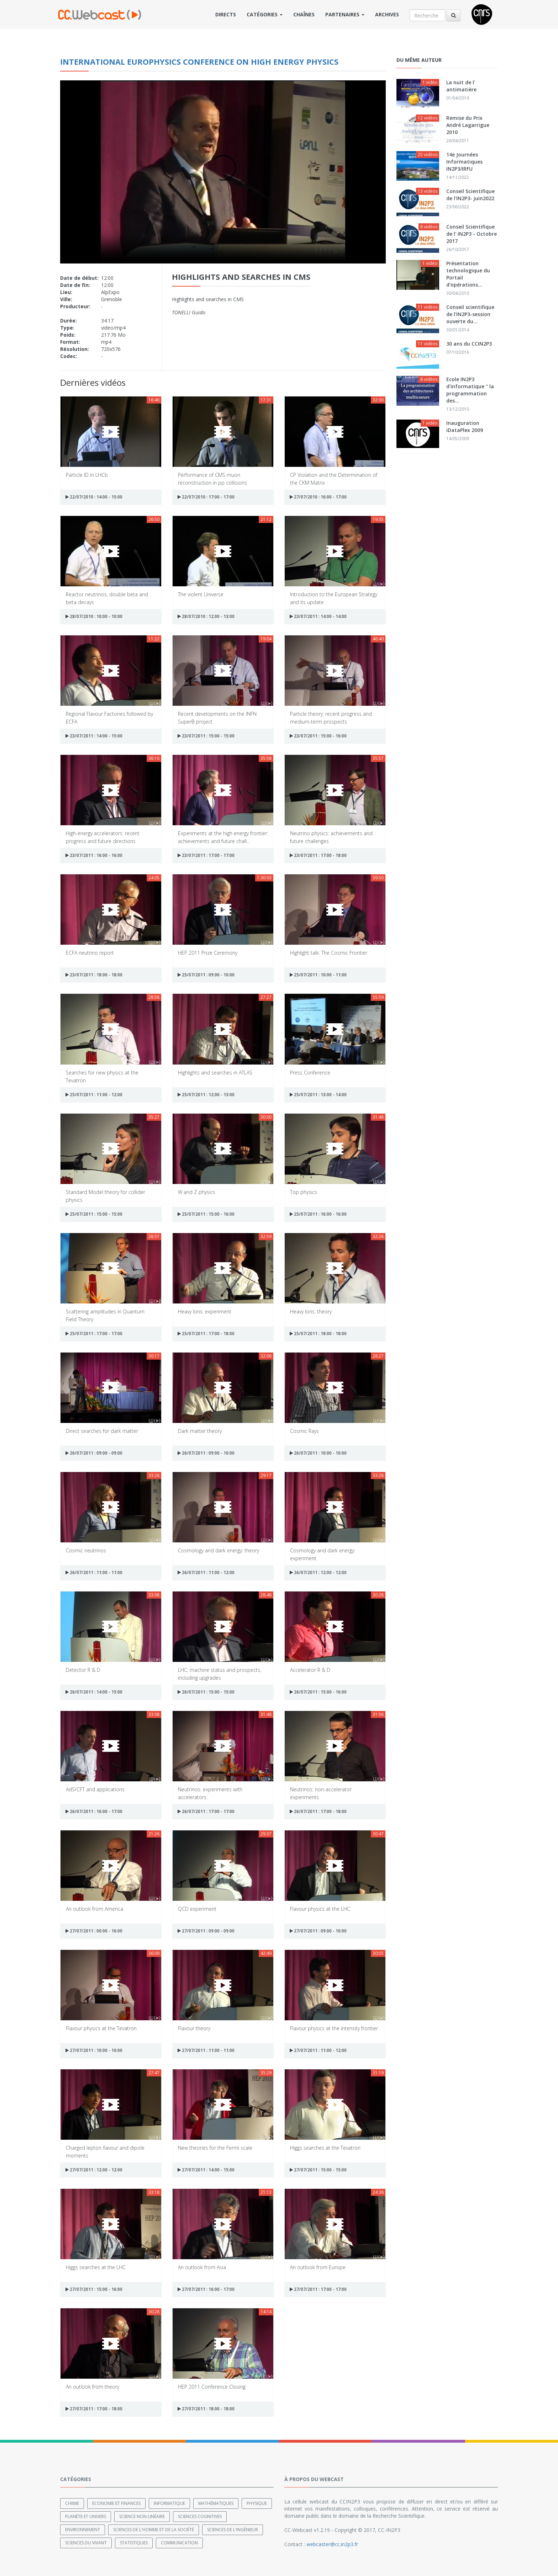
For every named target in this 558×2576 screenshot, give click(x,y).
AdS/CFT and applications (95, 1789)
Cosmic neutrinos (86, 1550)
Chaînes (304, 14)
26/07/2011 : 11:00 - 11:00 (94, 1572)
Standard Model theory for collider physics (105, 1195)
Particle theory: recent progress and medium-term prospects (331, 717)
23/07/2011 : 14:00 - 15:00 (94, 736)
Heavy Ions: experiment (204, 1311)
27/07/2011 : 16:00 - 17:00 (206, 2289)
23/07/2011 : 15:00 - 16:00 (318, 736)
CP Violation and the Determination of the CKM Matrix (333, 478)
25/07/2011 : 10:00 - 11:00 (318, 975)
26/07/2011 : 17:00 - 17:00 (206, 1811)
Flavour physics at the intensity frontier (334, 2028)
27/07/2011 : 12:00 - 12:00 (94, 2170)
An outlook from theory (92, 2386)
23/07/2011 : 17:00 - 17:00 (206, 855)
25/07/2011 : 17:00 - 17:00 (94, 1333)
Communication (179, 2542)
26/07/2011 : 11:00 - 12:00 (206, 1572)
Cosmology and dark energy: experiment (322, 1554)
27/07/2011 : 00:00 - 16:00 (94, 1931)
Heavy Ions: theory (311, 1311)
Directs (225, 14)
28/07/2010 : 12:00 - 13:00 (206, 616)
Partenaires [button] (344, 14)
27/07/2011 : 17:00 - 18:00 (94, 2409)
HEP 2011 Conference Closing (212, 2386)
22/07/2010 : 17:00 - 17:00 (206, 497)
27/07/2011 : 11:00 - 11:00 (206, 2050)
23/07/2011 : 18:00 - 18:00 (94, 975)
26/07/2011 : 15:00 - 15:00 (206, 1692)
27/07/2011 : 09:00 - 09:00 (206, 1931)
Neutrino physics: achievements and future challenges (331, 837)
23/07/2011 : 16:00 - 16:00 (94, 855)
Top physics (303, 1192)
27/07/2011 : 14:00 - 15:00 (206, 2170)
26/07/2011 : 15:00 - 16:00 (318, 1692)
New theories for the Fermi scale (215, 2147)
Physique (257, 2503)
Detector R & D (83, 1669)
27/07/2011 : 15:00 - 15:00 (318, 2170)
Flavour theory (194, 2028)
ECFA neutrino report (90, 952)
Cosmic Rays (304, 1431)
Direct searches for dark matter (102, 1431)
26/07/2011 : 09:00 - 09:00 (94, 1453)
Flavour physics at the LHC (320, 1908)
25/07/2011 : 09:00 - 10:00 (206, 975)
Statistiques (134, 2542)
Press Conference (310, 1072)
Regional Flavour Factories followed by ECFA (109, 717)
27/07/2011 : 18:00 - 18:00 (206, 2409)
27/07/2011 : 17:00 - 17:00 (318, 2289)
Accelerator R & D (310, 1669)
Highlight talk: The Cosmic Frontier (328, 952)
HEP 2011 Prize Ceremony (207, 952)
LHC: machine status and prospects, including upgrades (219, 1673)
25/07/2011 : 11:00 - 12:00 (94, 1095)
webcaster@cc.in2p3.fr (332, 2543)
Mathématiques (215, 2503)
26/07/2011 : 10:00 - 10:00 (318, 1453)
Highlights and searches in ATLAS (215, 1072)
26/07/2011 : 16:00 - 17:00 (94, 1811)
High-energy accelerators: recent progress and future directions (103, 837)
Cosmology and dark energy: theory (218, 1550)
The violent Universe (200, 594)
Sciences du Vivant (86, 2542)
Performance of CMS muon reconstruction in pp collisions (212, 478)
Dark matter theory (200, 1431)
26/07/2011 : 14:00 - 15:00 (94, 1692)
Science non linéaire (142, 2516)
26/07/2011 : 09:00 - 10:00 (206, 1453)
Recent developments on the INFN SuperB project (217, 717)
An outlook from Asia (202, 2267)
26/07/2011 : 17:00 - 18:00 (318, 1811)
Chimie (72, 2503)
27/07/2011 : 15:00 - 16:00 (94, 2289)
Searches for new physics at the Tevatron (102, 1076)
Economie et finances (116, 2503)
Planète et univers (85, 2516)
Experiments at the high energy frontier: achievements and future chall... (223, 837)
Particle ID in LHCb (87, 474)
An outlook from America (94, 1908)
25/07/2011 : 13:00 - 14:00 (318, 1095)
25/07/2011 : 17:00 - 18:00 (206, 1333)
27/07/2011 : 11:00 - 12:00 (318, 2050)
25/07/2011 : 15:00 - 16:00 (206, 1214)
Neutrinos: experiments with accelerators (210, 1793)
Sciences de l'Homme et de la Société (153, 2529)
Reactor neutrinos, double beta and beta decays (107, 598)
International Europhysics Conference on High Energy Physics (199, 61)
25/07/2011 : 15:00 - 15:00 (94, 1214)
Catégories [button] (265, 14)
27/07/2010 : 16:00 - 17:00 (318, 497)
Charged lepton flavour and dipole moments (105, 2151)
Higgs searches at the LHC (96, 2267)
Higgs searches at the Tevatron (325, 2147)
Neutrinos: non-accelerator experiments (321, 1793)
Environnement (82, 2529)
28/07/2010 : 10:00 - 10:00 (94, 616)
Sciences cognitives (200, 2516)
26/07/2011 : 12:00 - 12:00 (318, 1572)
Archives (387, 14)
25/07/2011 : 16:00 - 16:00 (318, 1214)
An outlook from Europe (318, 2267)
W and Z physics (196, 1192)
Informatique (169, 2503)
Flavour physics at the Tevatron (101, 2028)
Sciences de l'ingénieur (232, 2529)
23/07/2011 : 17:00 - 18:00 (318, 855)
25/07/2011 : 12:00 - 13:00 (206, 1095)
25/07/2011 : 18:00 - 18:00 (318, 1333)
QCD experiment (197, 1908)
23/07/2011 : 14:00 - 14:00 (318, 616)
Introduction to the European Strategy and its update (333, 598)
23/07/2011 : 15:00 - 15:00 (206, 736)
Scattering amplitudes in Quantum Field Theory (105, 1315)
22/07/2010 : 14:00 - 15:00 (94, 497)
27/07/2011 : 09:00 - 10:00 (318, 1931)
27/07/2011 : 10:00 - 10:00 (94, 2050)
